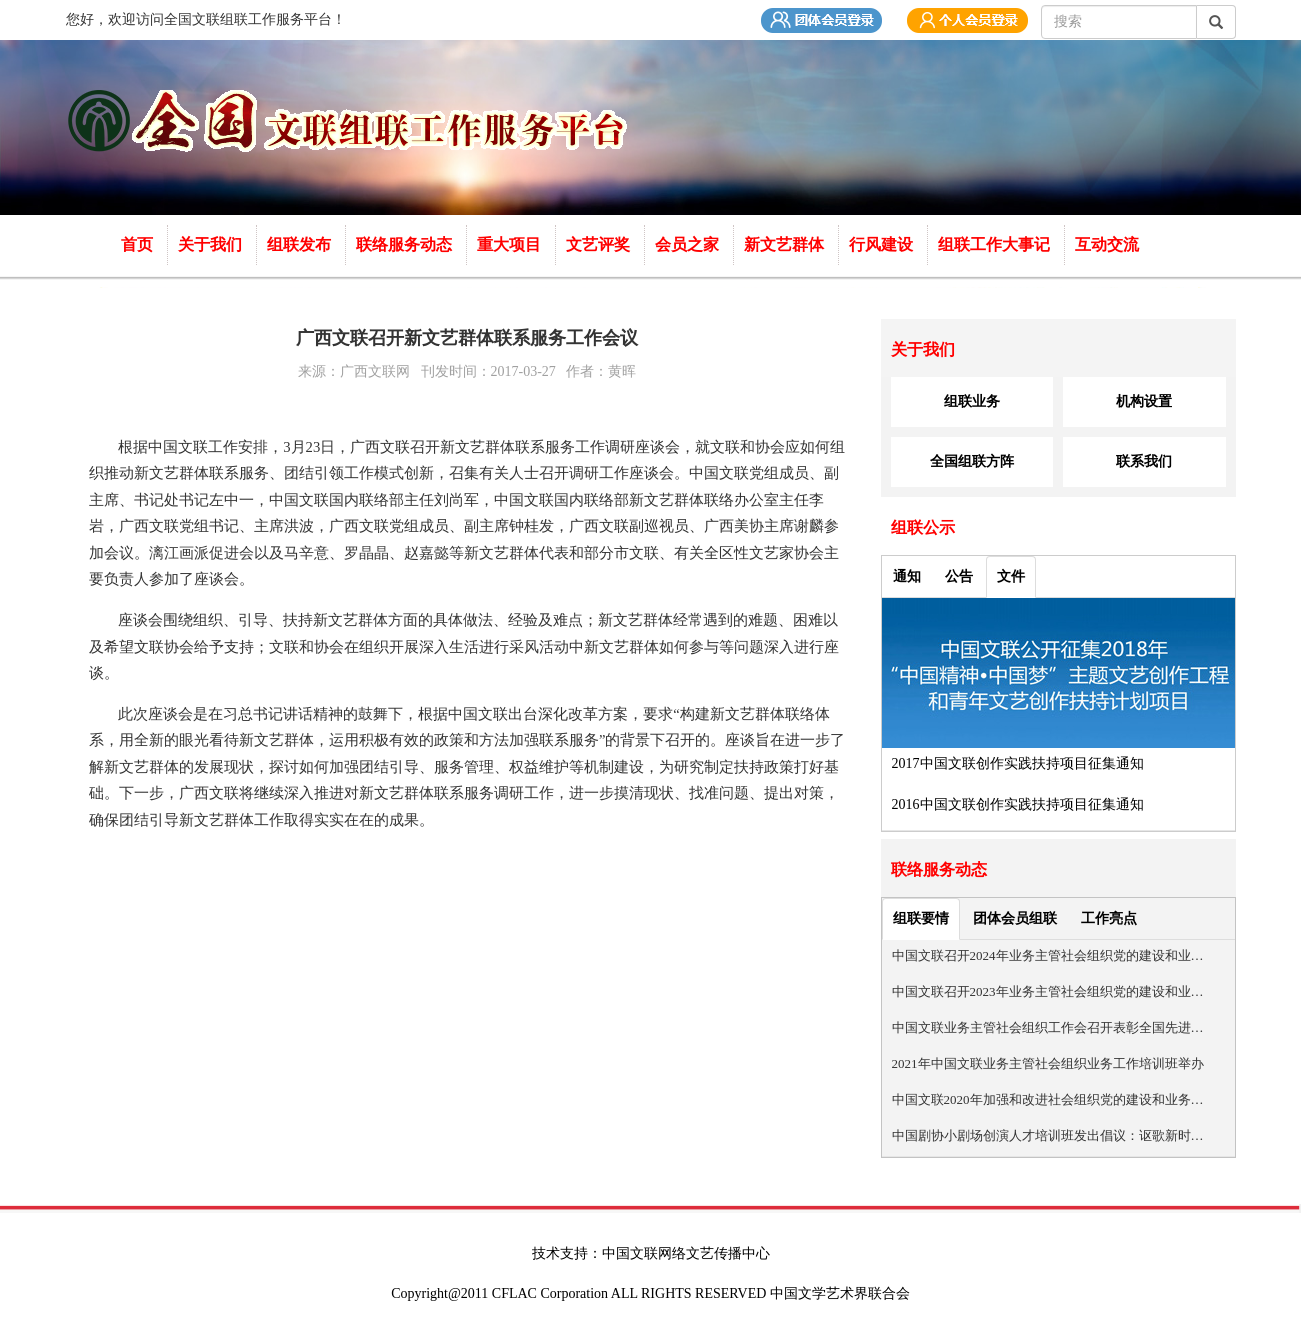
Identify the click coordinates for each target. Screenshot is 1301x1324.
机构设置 (1144, 401)
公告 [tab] (959, 576)
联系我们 (1144, 461)
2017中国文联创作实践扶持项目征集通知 (1018, 763)
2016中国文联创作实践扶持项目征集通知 (1018, 804)
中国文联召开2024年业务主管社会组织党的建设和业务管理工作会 (1049, 955)
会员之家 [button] (689, 244)
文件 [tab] (1011, 576)
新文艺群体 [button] (786, 244)
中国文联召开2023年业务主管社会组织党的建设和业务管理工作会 (1049, 991)
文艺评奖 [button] (600, 244)
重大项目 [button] (511, 244)
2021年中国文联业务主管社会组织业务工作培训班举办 (1048, 1063)
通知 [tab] (907, 576)
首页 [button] (139, 244)
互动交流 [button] (1109, 244)
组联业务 (972, 401)
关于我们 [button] (212, 244)
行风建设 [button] (883, 244)
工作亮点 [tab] (1109, 918)
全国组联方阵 (972, 461)
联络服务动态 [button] (406, 244)
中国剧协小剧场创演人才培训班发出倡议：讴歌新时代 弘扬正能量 (1049, 1135)
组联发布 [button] (301, 244)
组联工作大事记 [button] (996, 244)
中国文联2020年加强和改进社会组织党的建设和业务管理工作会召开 (1049, 1099)
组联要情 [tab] (921, 918)
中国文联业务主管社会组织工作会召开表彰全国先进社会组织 (1049, 1027)
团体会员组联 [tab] (1015, 918)
